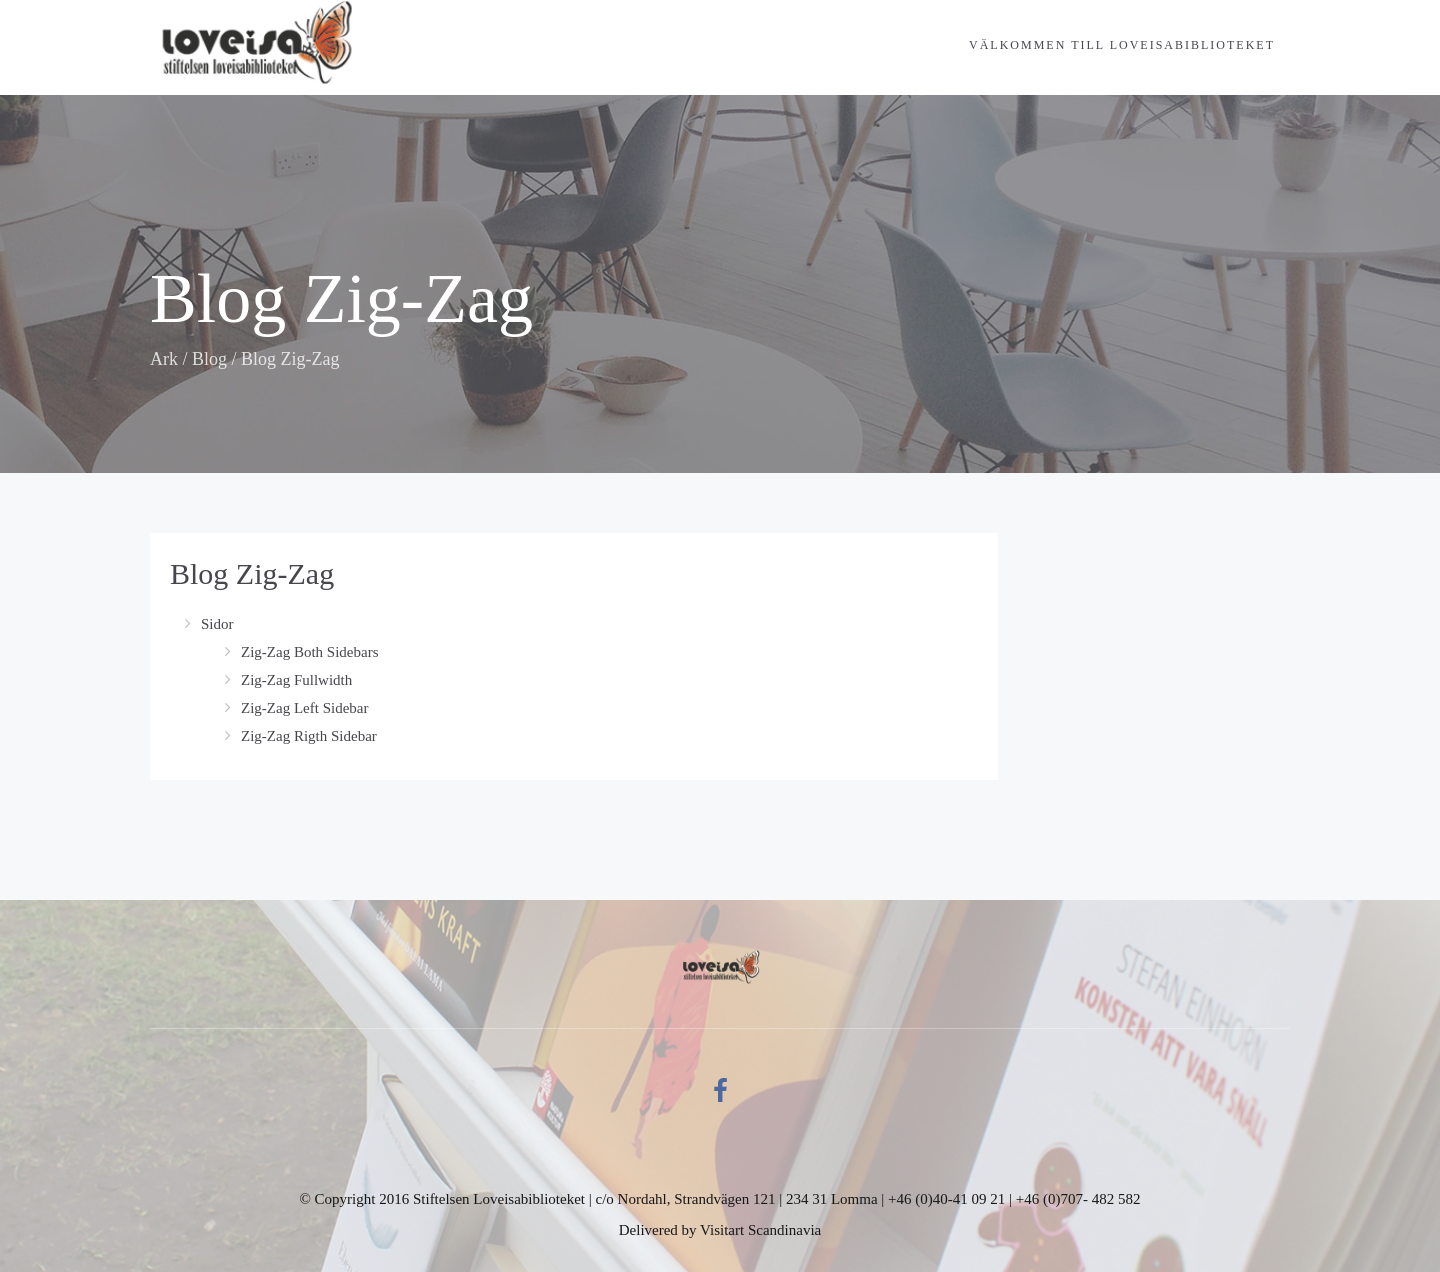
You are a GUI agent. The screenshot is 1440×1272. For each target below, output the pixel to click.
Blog (209, 359)
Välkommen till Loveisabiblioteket (1122, 45)
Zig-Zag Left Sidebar (304, 708)
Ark (164, 359)
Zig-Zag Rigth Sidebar (309, 736)
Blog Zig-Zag (252, 573)
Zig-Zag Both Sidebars (309, 652)
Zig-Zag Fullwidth (296, 680)
